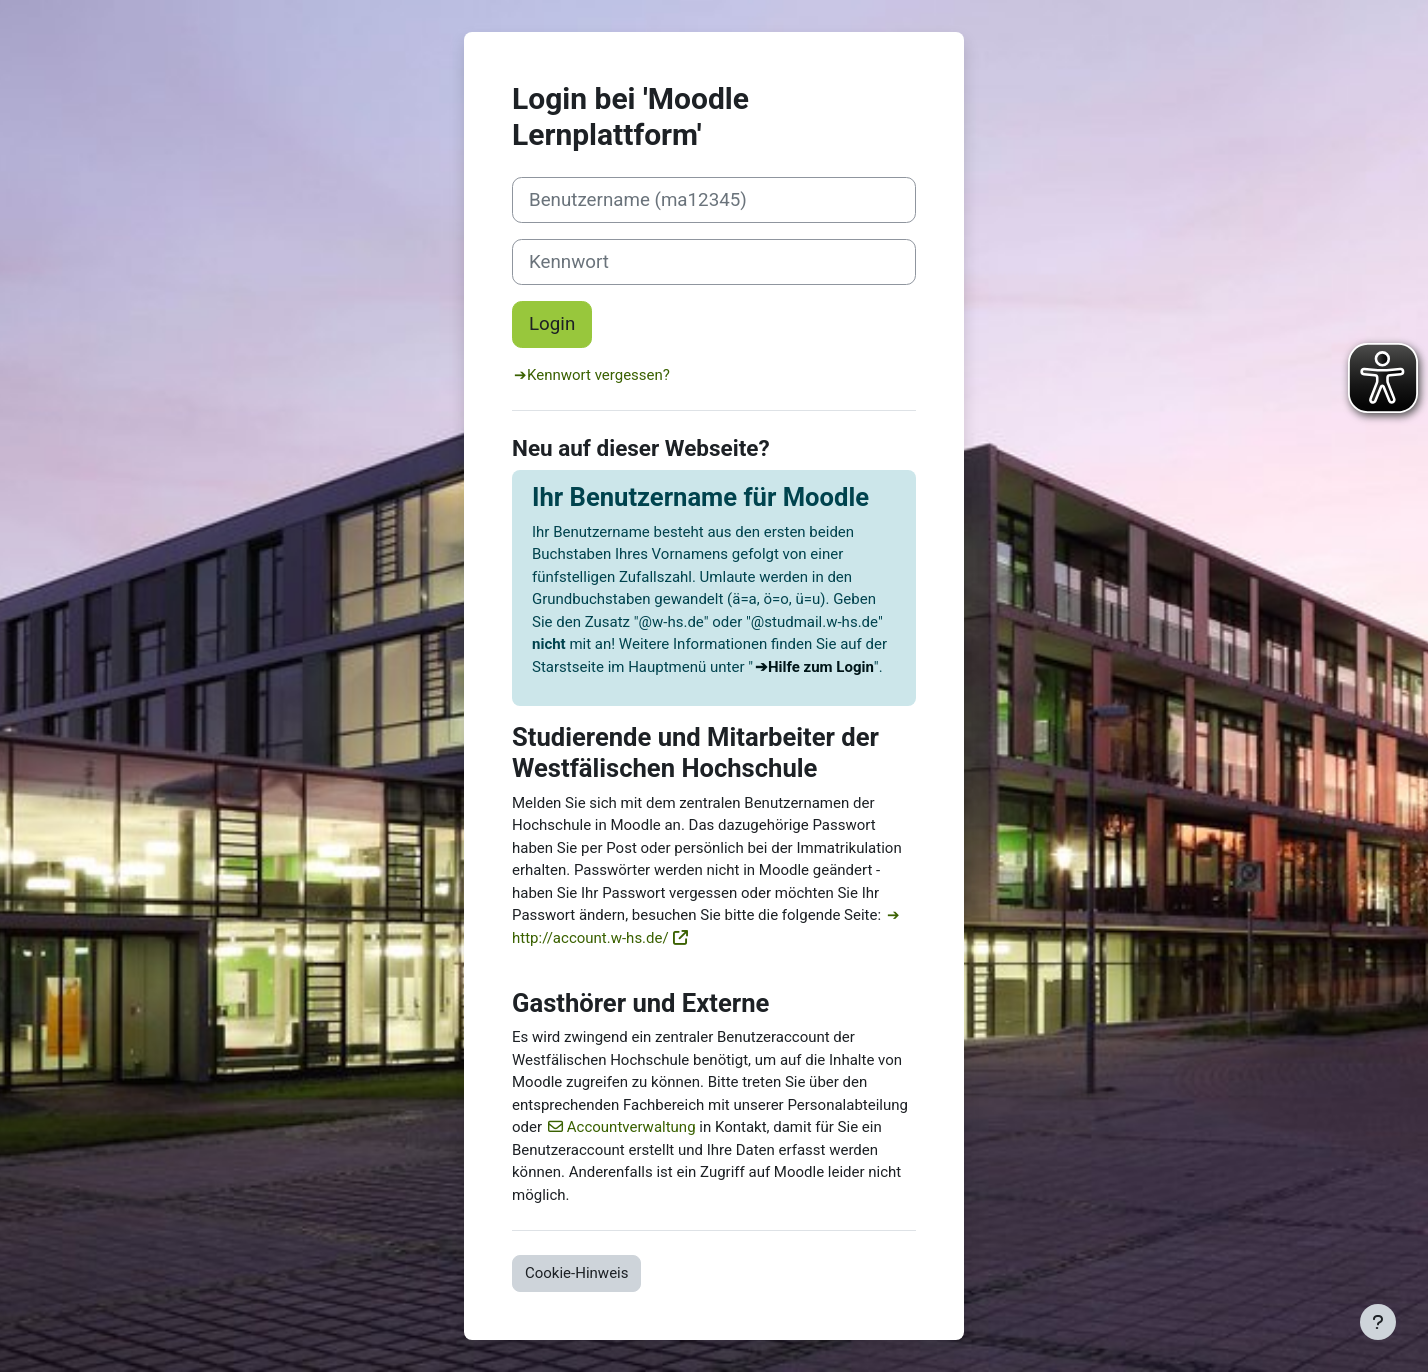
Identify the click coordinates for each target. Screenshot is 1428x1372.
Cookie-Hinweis (576, 1273)
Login (552, 324)
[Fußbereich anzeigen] (1378, 1322)
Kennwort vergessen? (598, 375)
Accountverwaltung (631, 1127)
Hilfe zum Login (821, 667)
